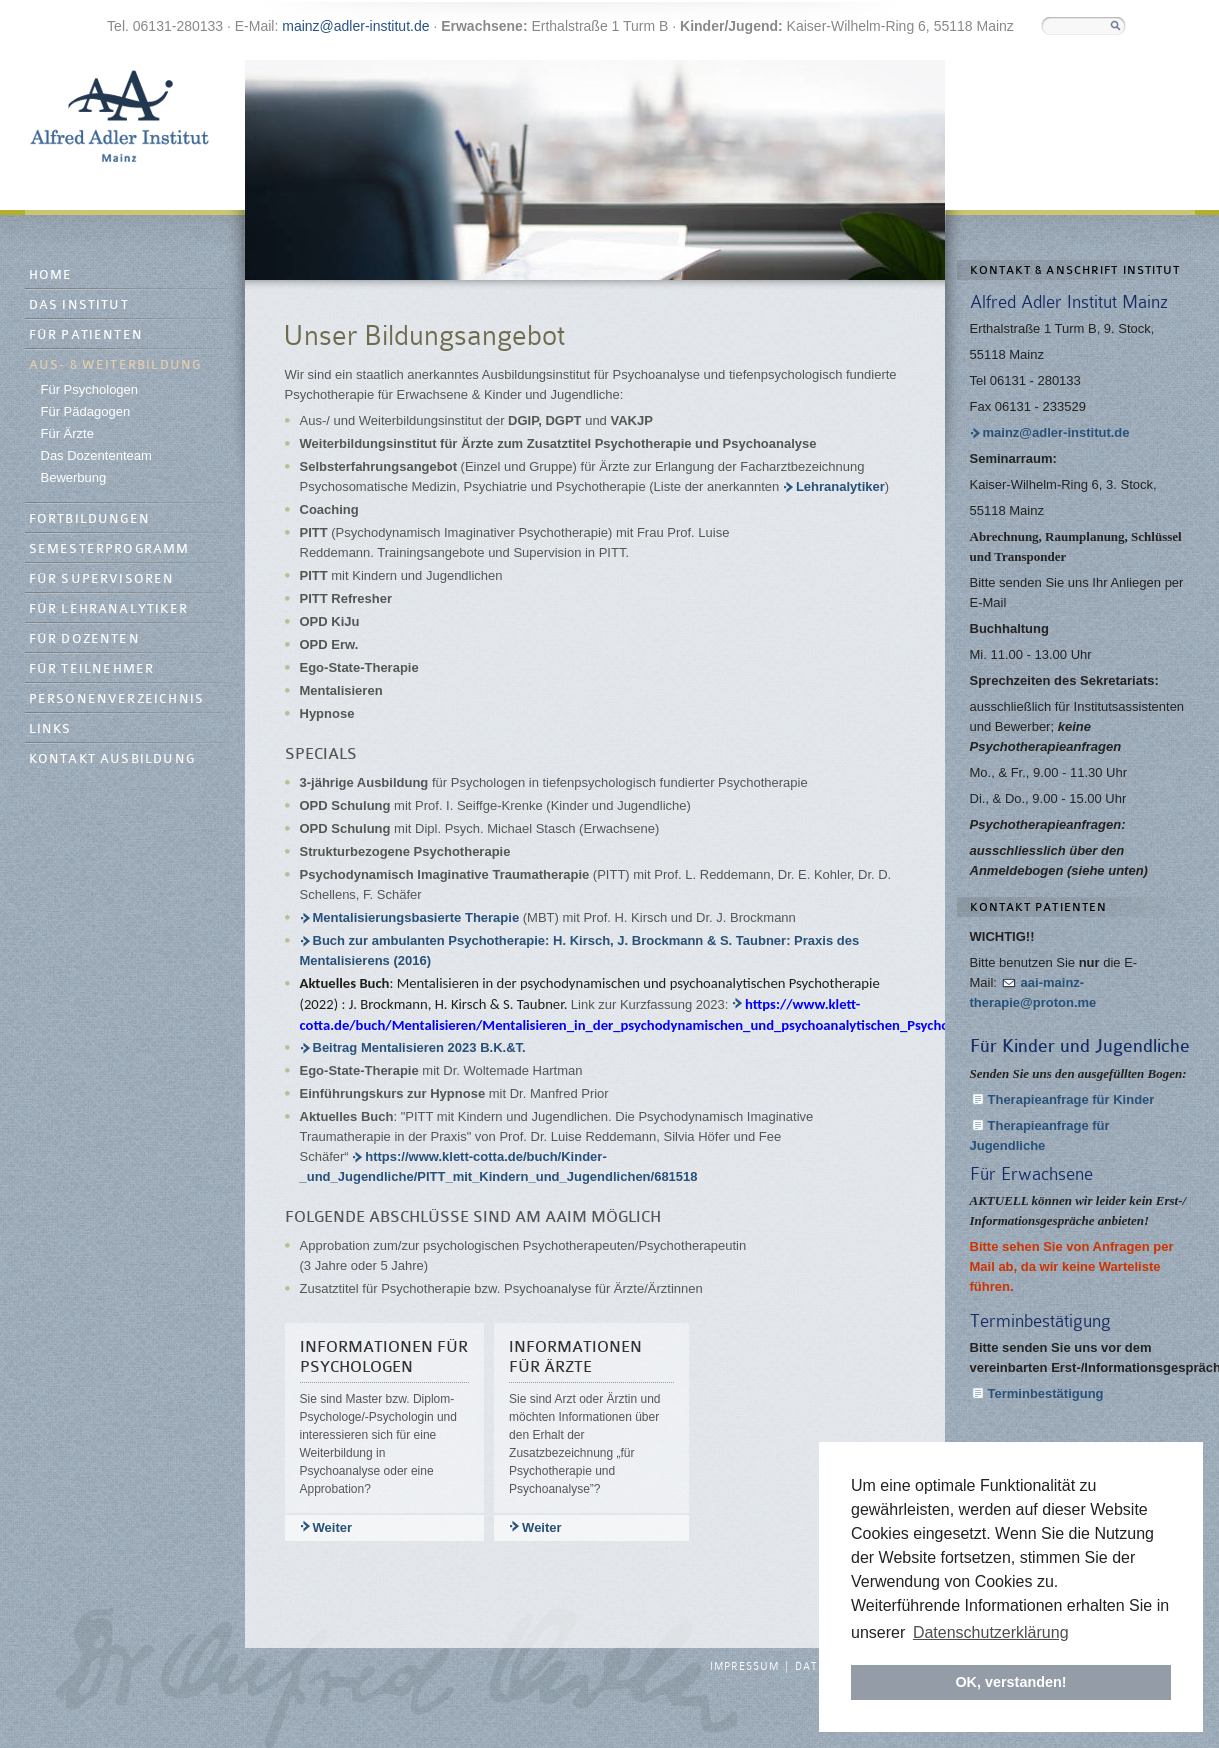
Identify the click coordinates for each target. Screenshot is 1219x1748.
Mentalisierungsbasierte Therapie (418, 917)
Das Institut (79, 305)
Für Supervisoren (102, 579)
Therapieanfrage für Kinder (1071, 1099)
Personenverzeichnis (117, 699)
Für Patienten (86, 335)
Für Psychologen (90, 389)
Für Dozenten (84, 639)
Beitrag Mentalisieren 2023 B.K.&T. (446, 1047)
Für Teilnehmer (92, 669)
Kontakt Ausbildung (112, 759)
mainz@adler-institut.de (355, 26)
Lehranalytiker (840, 486)
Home (51, 275)
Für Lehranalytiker (109, 609)
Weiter (333, 1527)
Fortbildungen (90, 519)
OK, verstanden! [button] (1010, 1682)
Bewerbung (74, 477)
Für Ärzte (67, 433)
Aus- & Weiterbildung (115, 365)
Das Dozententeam (96, 455)
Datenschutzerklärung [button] (991, 1632)
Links (50, 729)
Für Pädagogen (86, 411)
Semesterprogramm (109, 549)
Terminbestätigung (1046, 1393)
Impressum (744, 1667)
